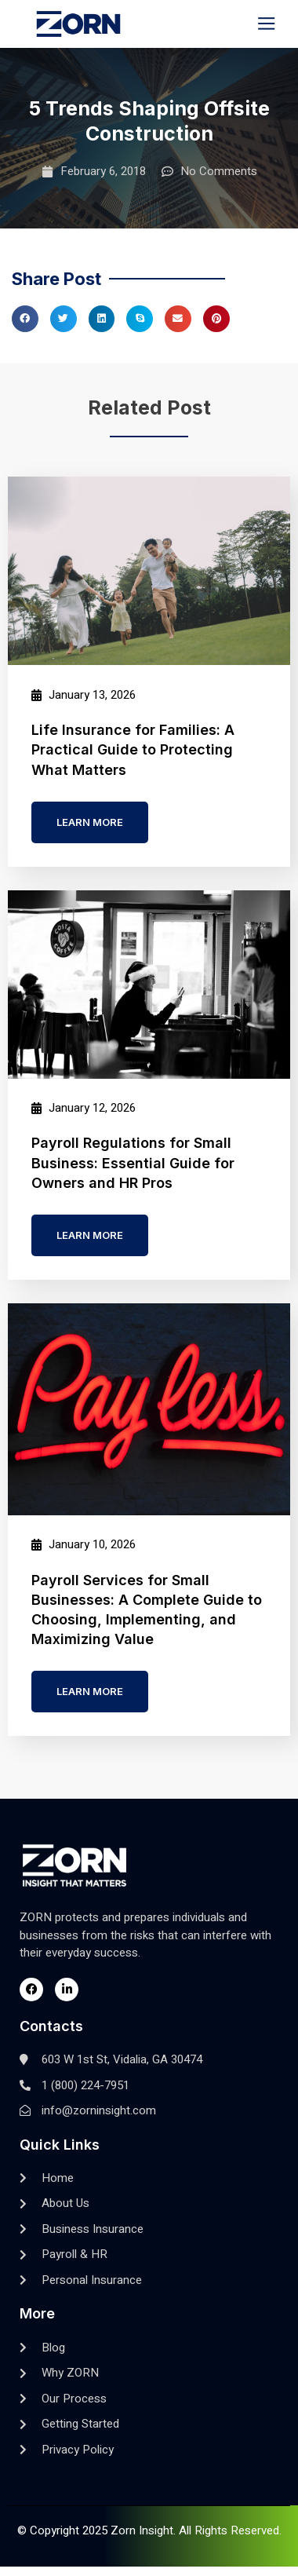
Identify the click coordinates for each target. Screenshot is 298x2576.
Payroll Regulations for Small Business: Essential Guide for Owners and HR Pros (132, 1162)
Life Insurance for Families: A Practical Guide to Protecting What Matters (132, 749)
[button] (267, 24)
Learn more (89, 822)
